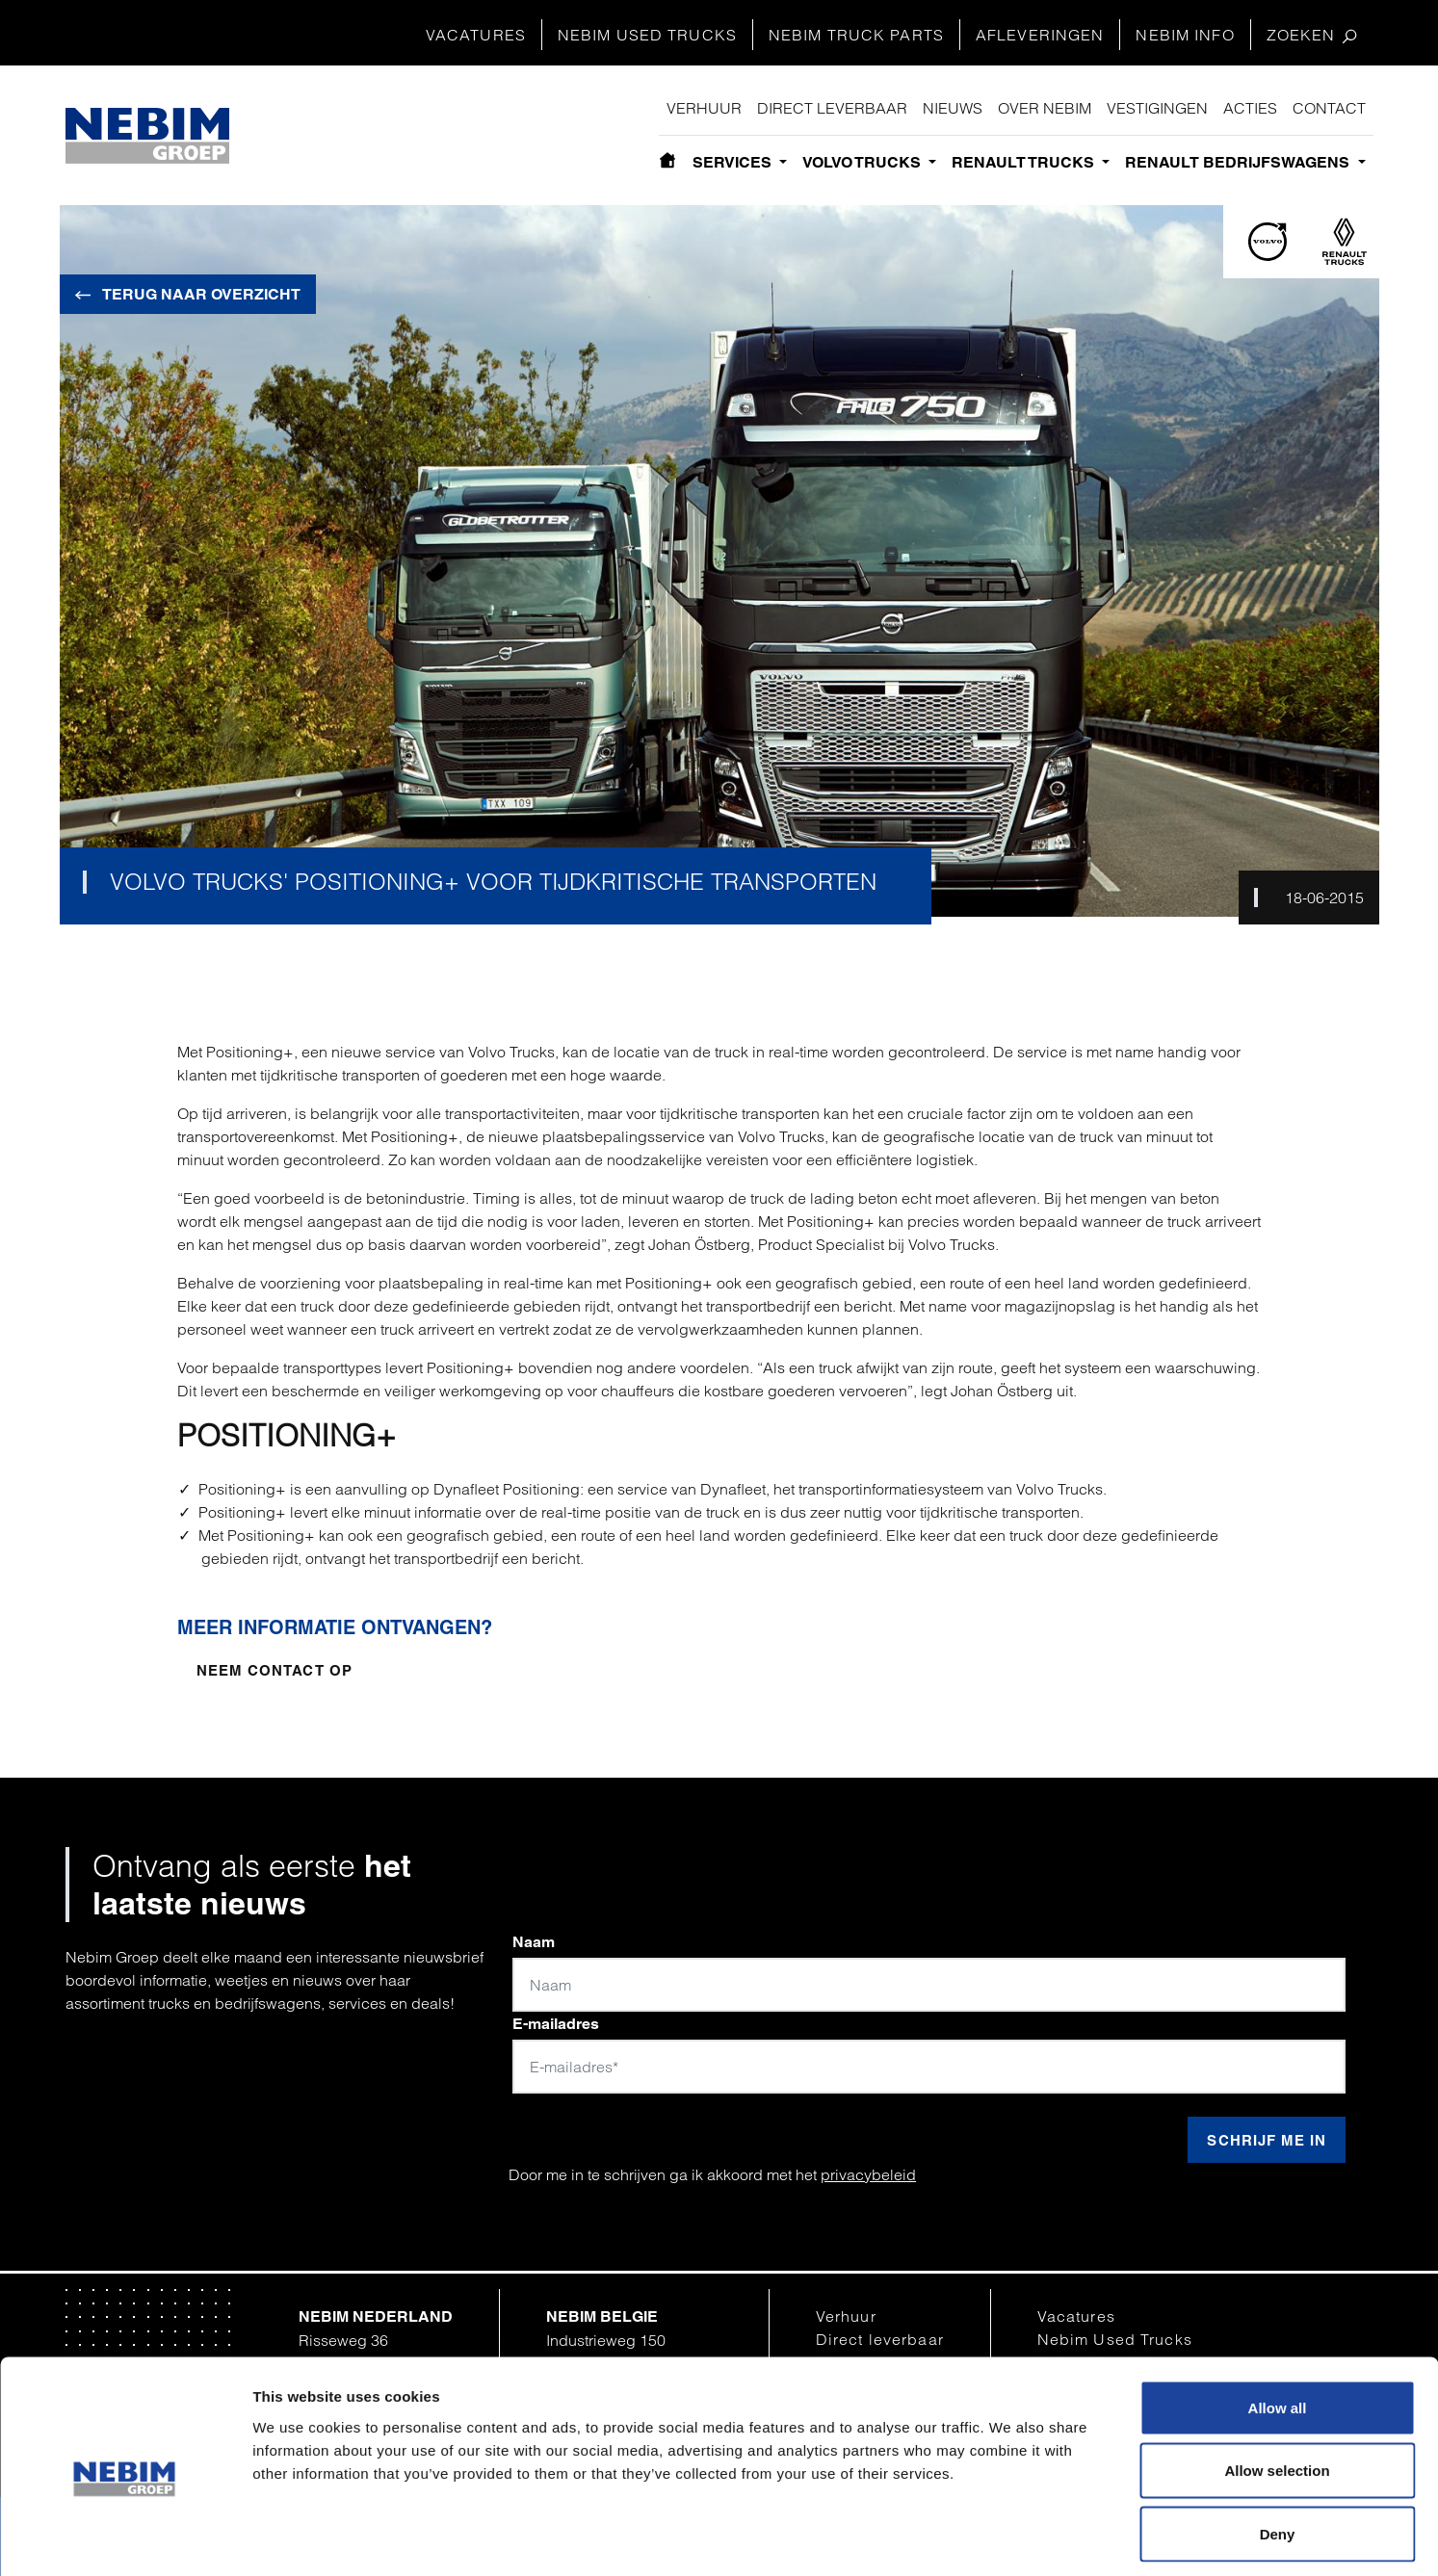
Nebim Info (1185, 34)
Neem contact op (274, 1670)
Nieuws (952, 107)
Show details (1004, 2538)
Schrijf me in (1266, 2140)
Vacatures (476, 34)
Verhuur (704, 107)
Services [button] (734, 162)
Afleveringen (1040, 34)
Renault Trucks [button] (1025, 162)
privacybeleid (868, 2174)
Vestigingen (1157, 107)
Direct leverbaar (832, 107)
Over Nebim (1044, 107)
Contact (1329, 107)
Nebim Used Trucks (647, 34)
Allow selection (1276, 2387)
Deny (1277, 2449)
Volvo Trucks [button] (863, 162)
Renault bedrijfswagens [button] (1239, 162)
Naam (533, 1942)
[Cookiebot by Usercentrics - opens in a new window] (124, 2538)
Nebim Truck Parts (856, 34)
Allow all (1277, 2323)
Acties (1250, 107)
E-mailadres (555, 2024)
